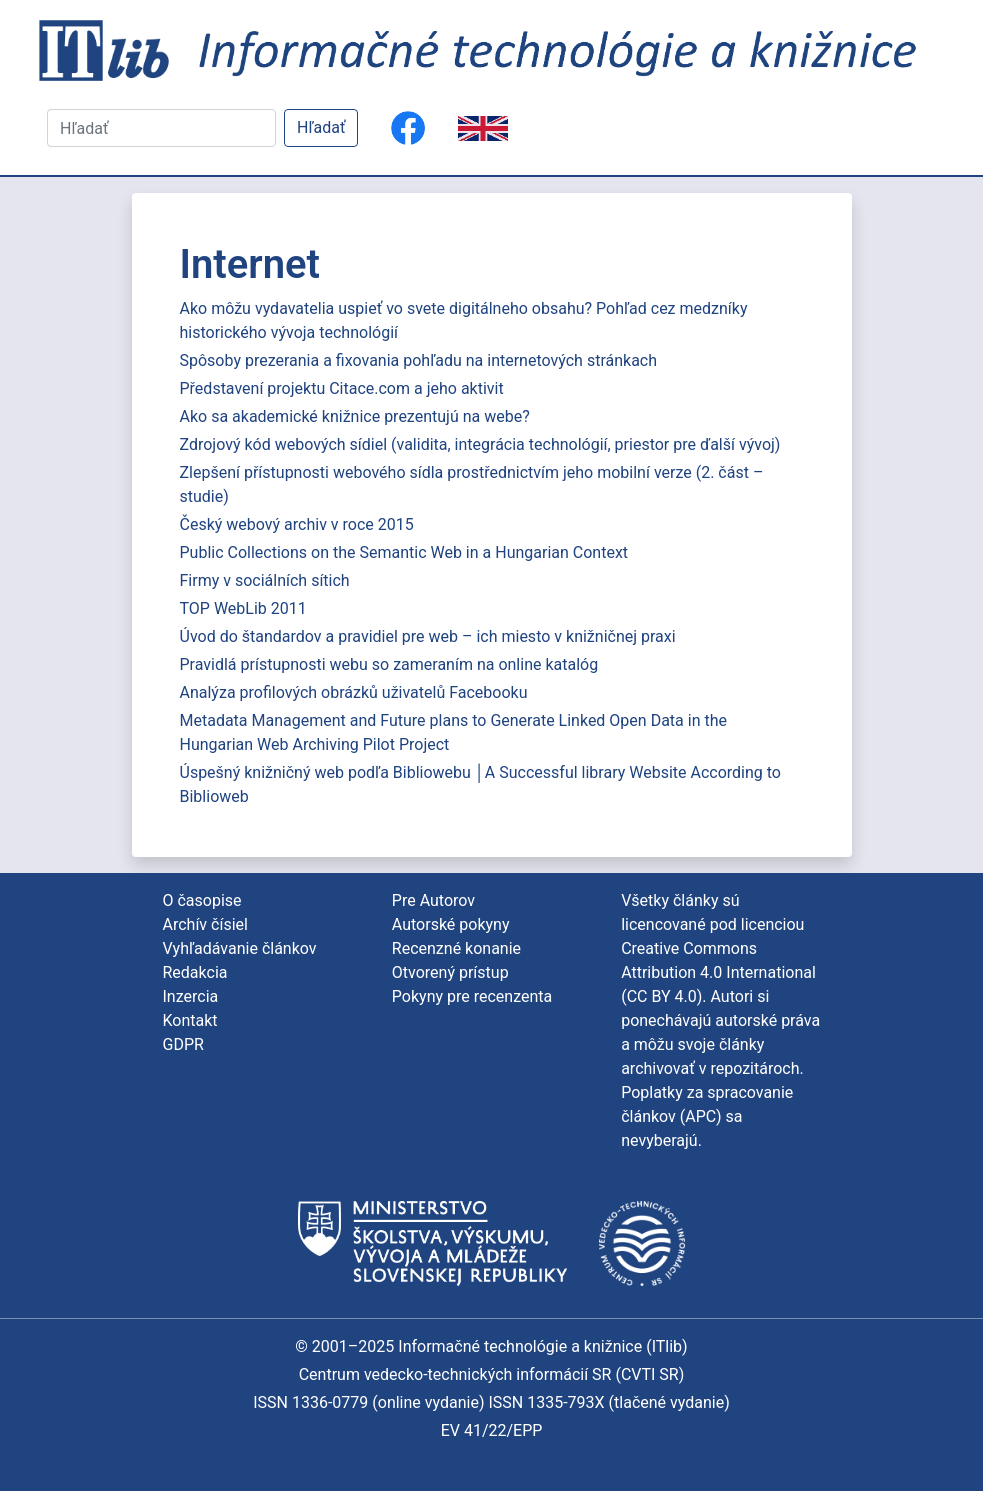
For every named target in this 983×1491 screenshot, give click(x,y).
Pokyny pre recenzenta (472, 996)
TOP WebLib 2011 (243, 608)
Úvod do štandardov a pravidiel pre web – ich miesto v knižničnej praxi (428, 636)
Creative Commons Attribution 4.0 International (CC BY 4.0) (718, 972)
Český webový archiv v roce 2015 (297, 524)
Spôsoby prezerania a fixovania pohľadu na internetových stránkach (419, 360)
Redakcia (195, 972)
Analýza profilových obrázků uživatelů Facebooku (354, 692)
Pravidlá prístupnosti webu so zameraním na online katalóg (389, 664)
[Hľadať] (161, 128)
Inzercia (191, 996)
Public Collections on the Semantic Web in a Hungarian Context (404, 552)
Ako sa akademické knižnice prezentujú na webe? (355, 416)
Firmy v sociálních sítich (265, 580)
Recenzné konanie (456, 948)
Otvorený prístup (450, 972)
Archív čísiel (205, 924)
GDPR (183, 1044)
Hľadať (321, 127)
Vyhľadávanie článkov (240, 948)
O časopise (202, 900)
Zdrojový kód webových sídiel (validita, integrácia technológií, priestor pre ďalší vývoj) (480, 444)
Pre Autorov (433, 900)
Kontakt (190, 1020)
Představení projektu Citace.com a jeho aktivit (342, 388)
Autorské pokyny (451, 924)
